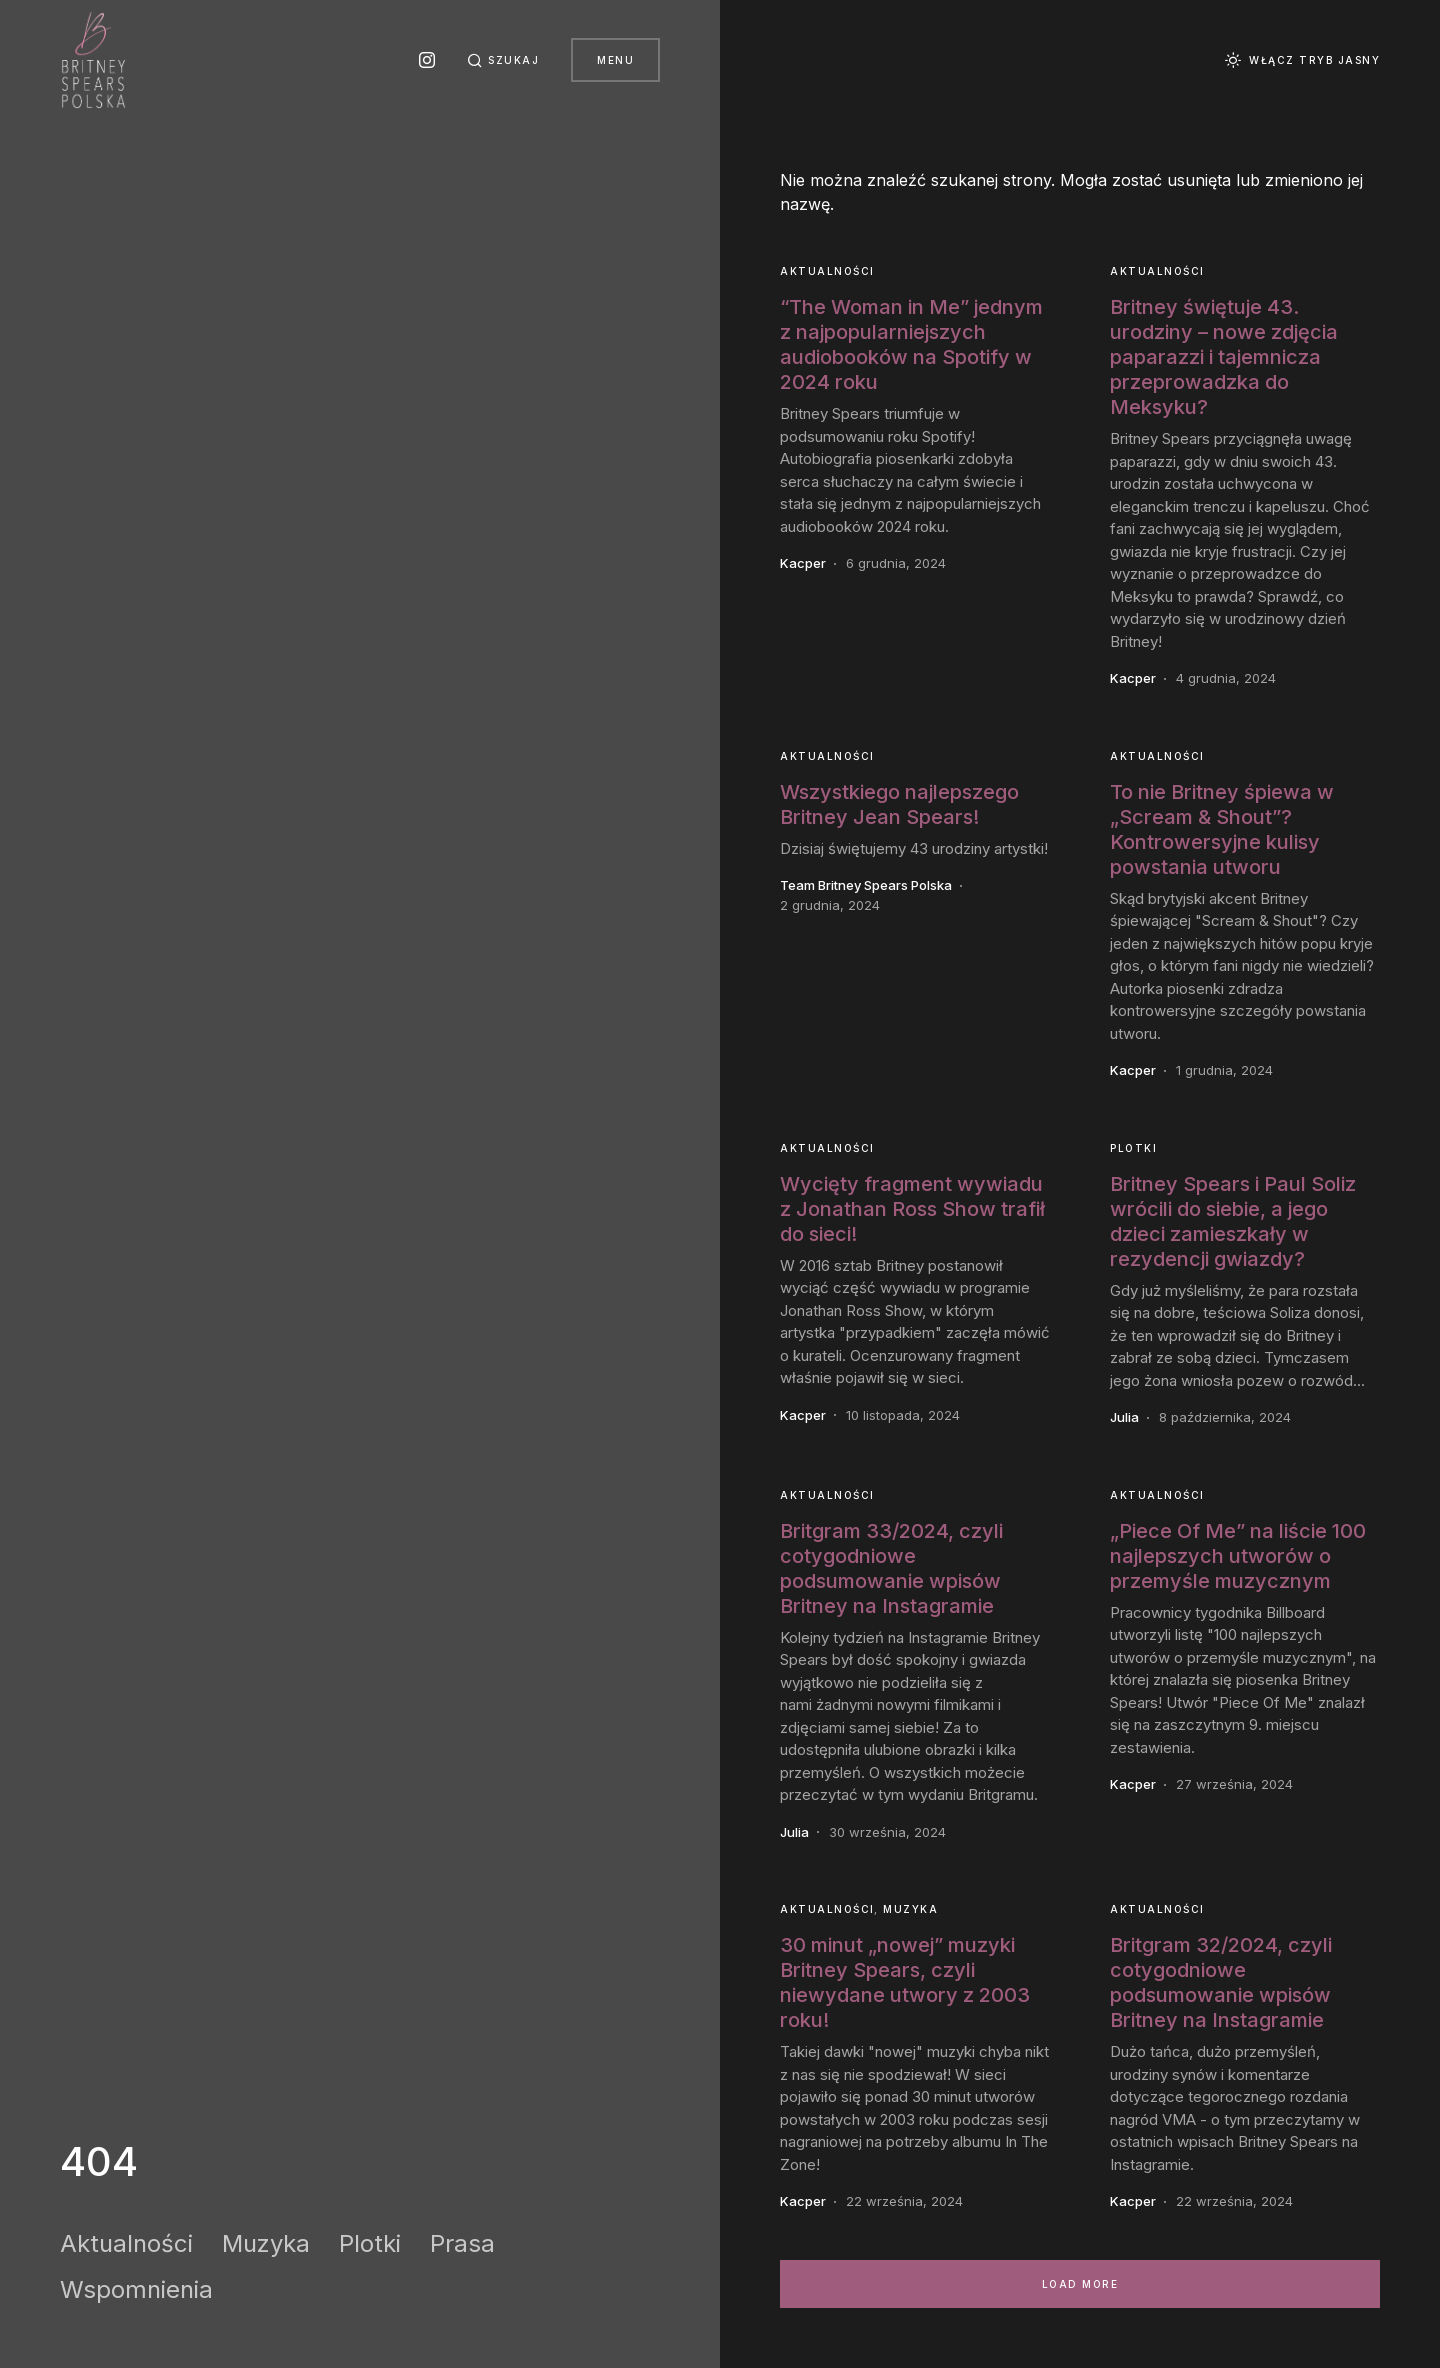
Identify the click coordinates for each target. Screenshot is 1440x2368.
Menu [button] (615, 60)
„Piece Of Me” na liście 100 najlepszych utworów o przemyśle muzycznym (1238, 1556)
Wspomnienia (136, 2289)
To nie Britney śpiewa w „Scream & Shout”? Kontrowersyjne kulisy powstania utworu (1222, 829)
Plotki (370, 2243)
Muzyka (266, 2243)
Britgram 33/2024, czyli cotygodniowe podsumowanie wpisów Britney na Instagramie (891, 1568)
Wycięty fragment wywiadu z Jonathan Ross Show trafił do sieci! (912, 1209)
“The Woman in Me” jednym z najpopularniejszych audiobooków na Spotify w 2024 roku (911, 344)
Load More (1080, 2284)
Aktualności (126, 2243)
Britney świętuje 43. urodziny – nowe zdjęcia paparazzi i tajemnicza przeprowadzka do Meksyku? (1224, 357)
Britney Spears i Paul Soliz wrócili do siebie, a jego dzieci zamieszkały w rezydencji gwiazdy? (1233, 1221)
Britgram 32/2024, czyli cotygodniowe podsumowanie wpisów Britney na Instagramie (1221, 1982)
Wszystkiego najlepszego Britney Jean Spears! (899, 804)
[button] (503, 60)
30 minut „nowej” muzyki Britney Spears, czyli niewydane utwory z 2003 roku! (905, 1982)
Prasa (462, 2243)
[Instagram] (427, 60)
